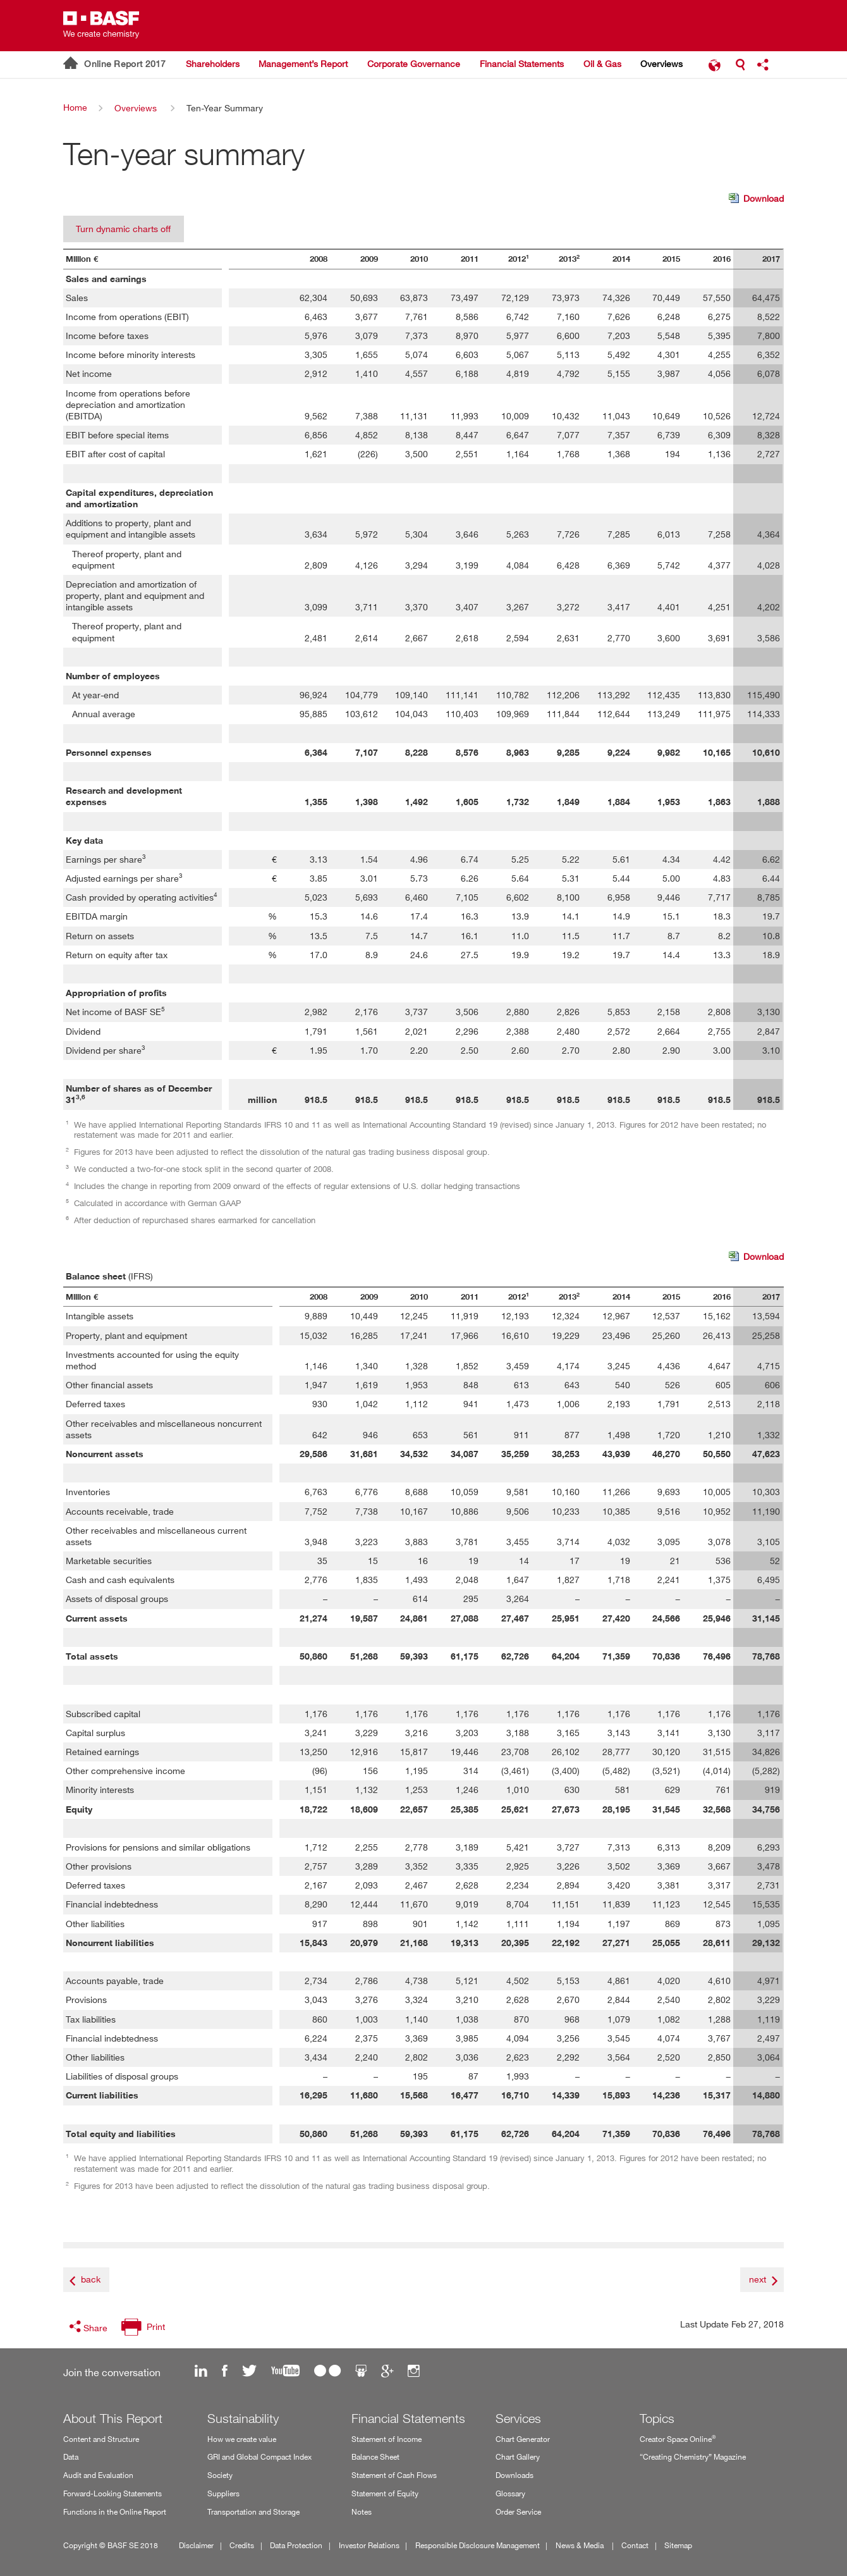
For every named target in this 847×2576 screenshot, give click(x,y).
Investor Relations (369, 2545)
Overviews (135, 107)
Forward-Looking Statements (112, 2493)
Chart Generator (523, 2439)
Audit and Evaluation (98, 2475)
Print (156, 2326)
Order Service (518, 2512)
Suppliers (223, 2493)
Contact (635, 2545)
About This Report (112, 2418)
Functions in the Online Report (114, 2512)
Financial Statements (408, 2418)
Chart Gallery (518, 2457)
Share (95, 2327)
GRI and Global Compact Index (259, 2457)
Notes (361, 2512)
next (757, 2279)
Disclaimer (196, 2545)
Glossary (510, 2493)
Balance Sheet (375, 2457)
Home (75, 107)
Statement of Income (386, 2439)
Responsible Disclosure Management (477, 2545)
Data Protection (296, 2545)
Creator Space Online (678, 2438)
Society (220, 2475)
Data (70, 2457)
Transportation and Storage (253, 2512)
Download (756, 199)
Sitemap (678, 2545)
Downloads (514, 2475)
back (91, 2279)
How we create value (241, 2439)
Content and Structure (101, 2439)
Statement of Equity (384, 2493)
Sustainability (243, 2418)
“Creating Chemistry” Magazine (693, 2457)
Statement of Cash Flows (394, 2475)
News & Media (581, 2545)
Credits (241, 2545)
